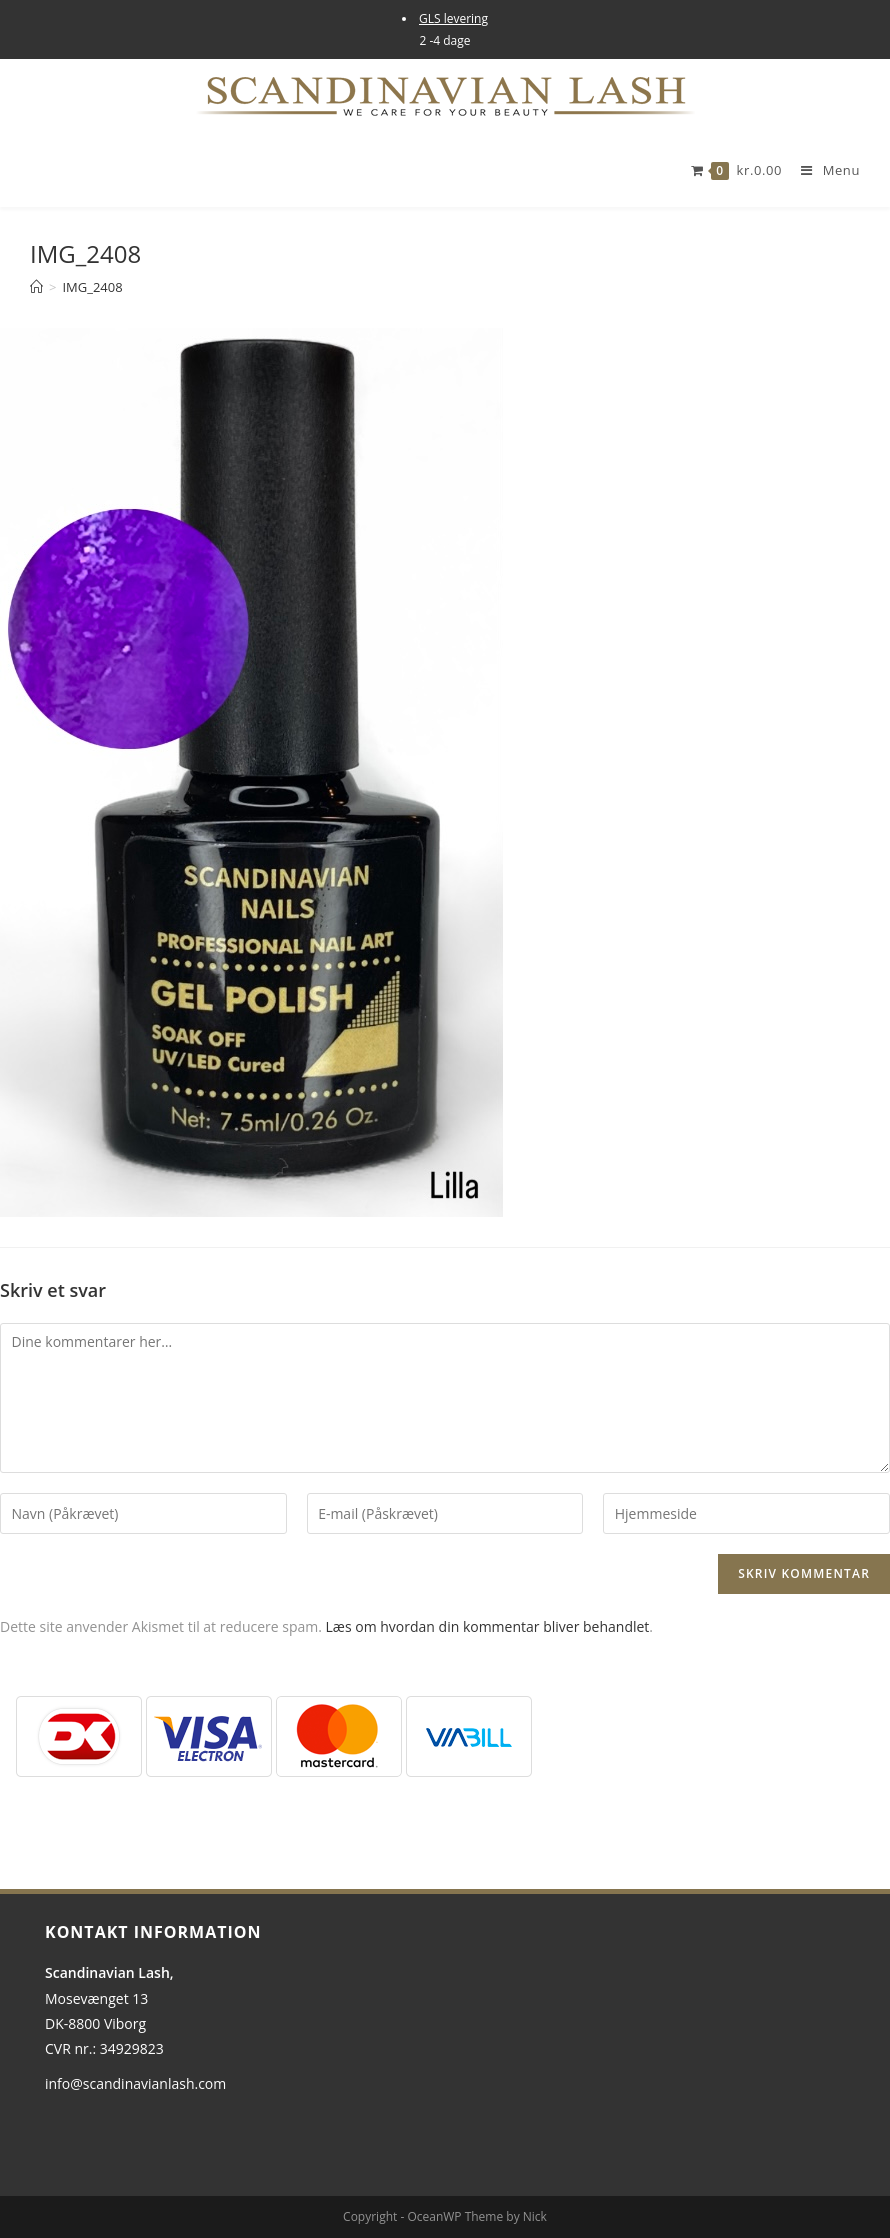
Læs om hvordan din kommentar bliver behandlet (488, 1626)
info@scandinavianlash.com (135, 2083)
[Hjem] (36, 287)
